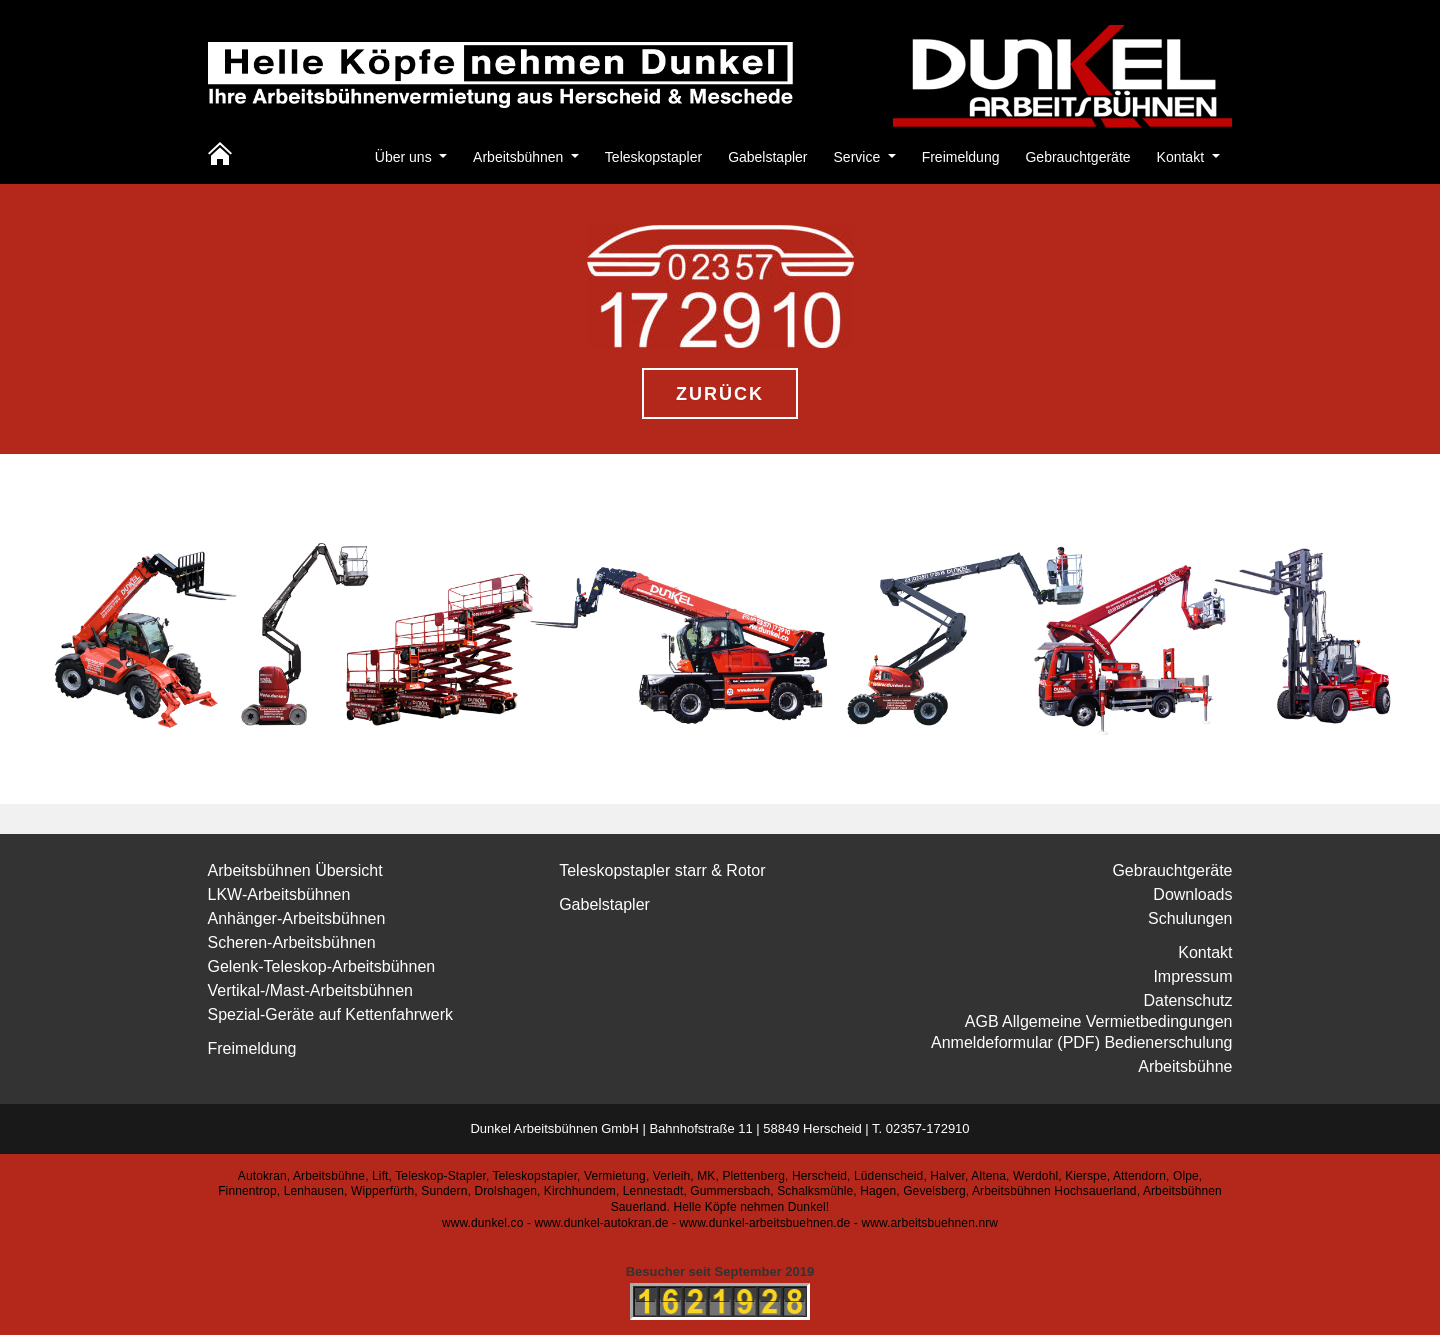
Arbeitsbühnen (520, 157)
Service (859, 157)
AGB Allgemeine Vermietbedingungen (1099, 1021)
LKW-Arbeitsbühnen (279, 894)
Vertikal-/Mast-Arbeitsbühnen (310, 990)
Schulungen (1190, 918)
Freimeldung (961, 157)
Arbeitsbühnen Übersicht (295, 870)
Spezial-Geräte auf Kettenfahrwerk (330, 1014)
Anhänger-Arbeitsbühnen (297, 918)
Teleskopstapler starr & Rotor (662, 870)
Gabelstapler (767, 157)
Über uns (405, 157)
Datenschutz (1188, 1000)
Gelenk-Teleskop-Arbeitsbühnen (322, 966)
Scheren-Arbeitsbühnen (292, 942)
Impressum (1192, 976)
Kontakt (1182, 157)
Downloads (1192, 894)
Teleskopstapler (653, 157)
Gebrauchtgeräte (1077, 157)
